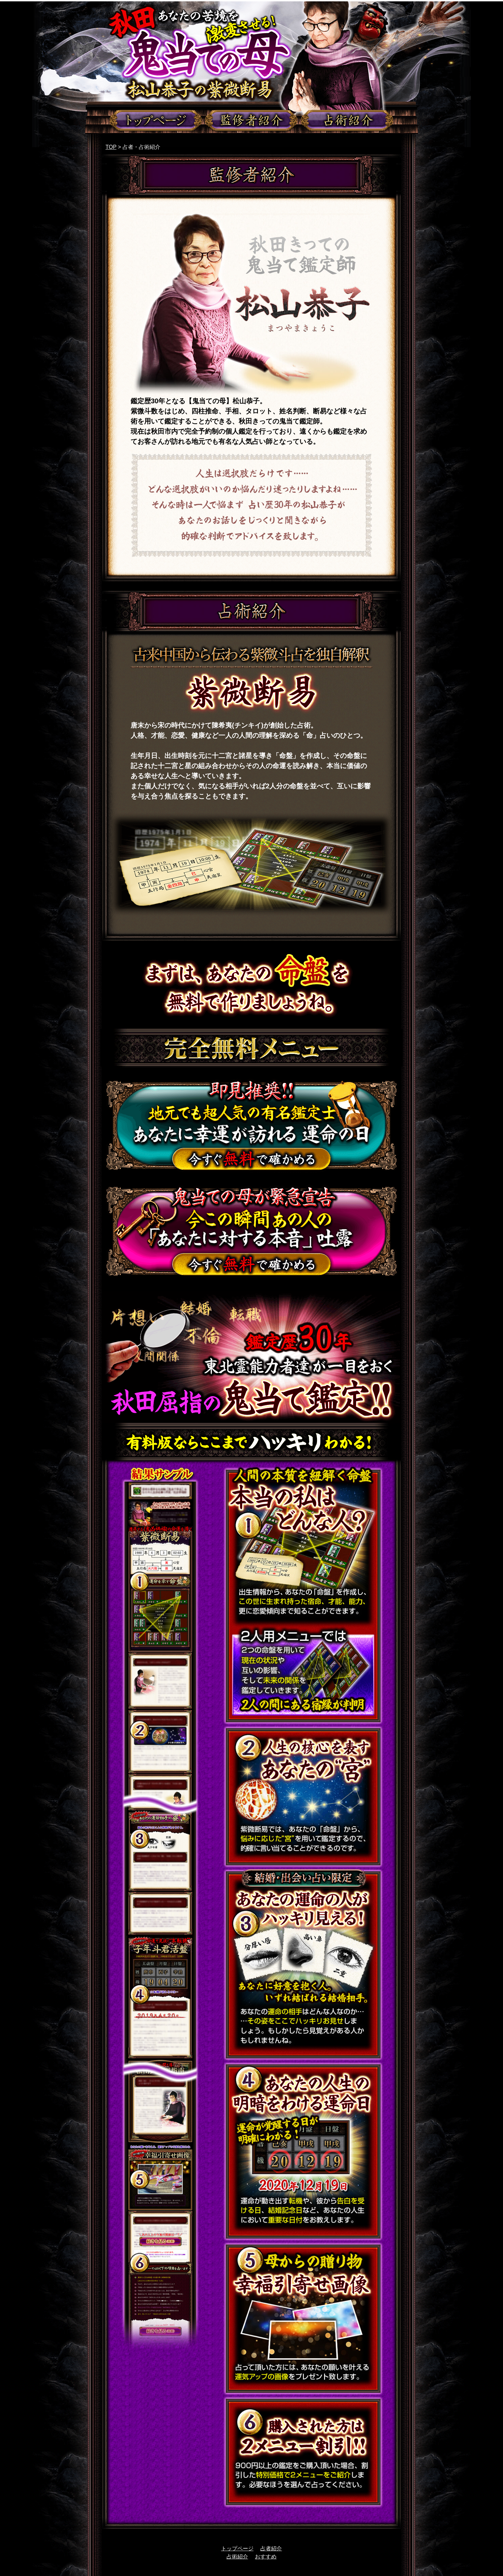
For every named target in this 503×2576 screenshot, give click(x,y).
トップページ (237, 2548)
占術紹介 (237, 2556)
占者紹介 (271, 2548)
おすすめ (265, 2556)
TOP (111, 147)
